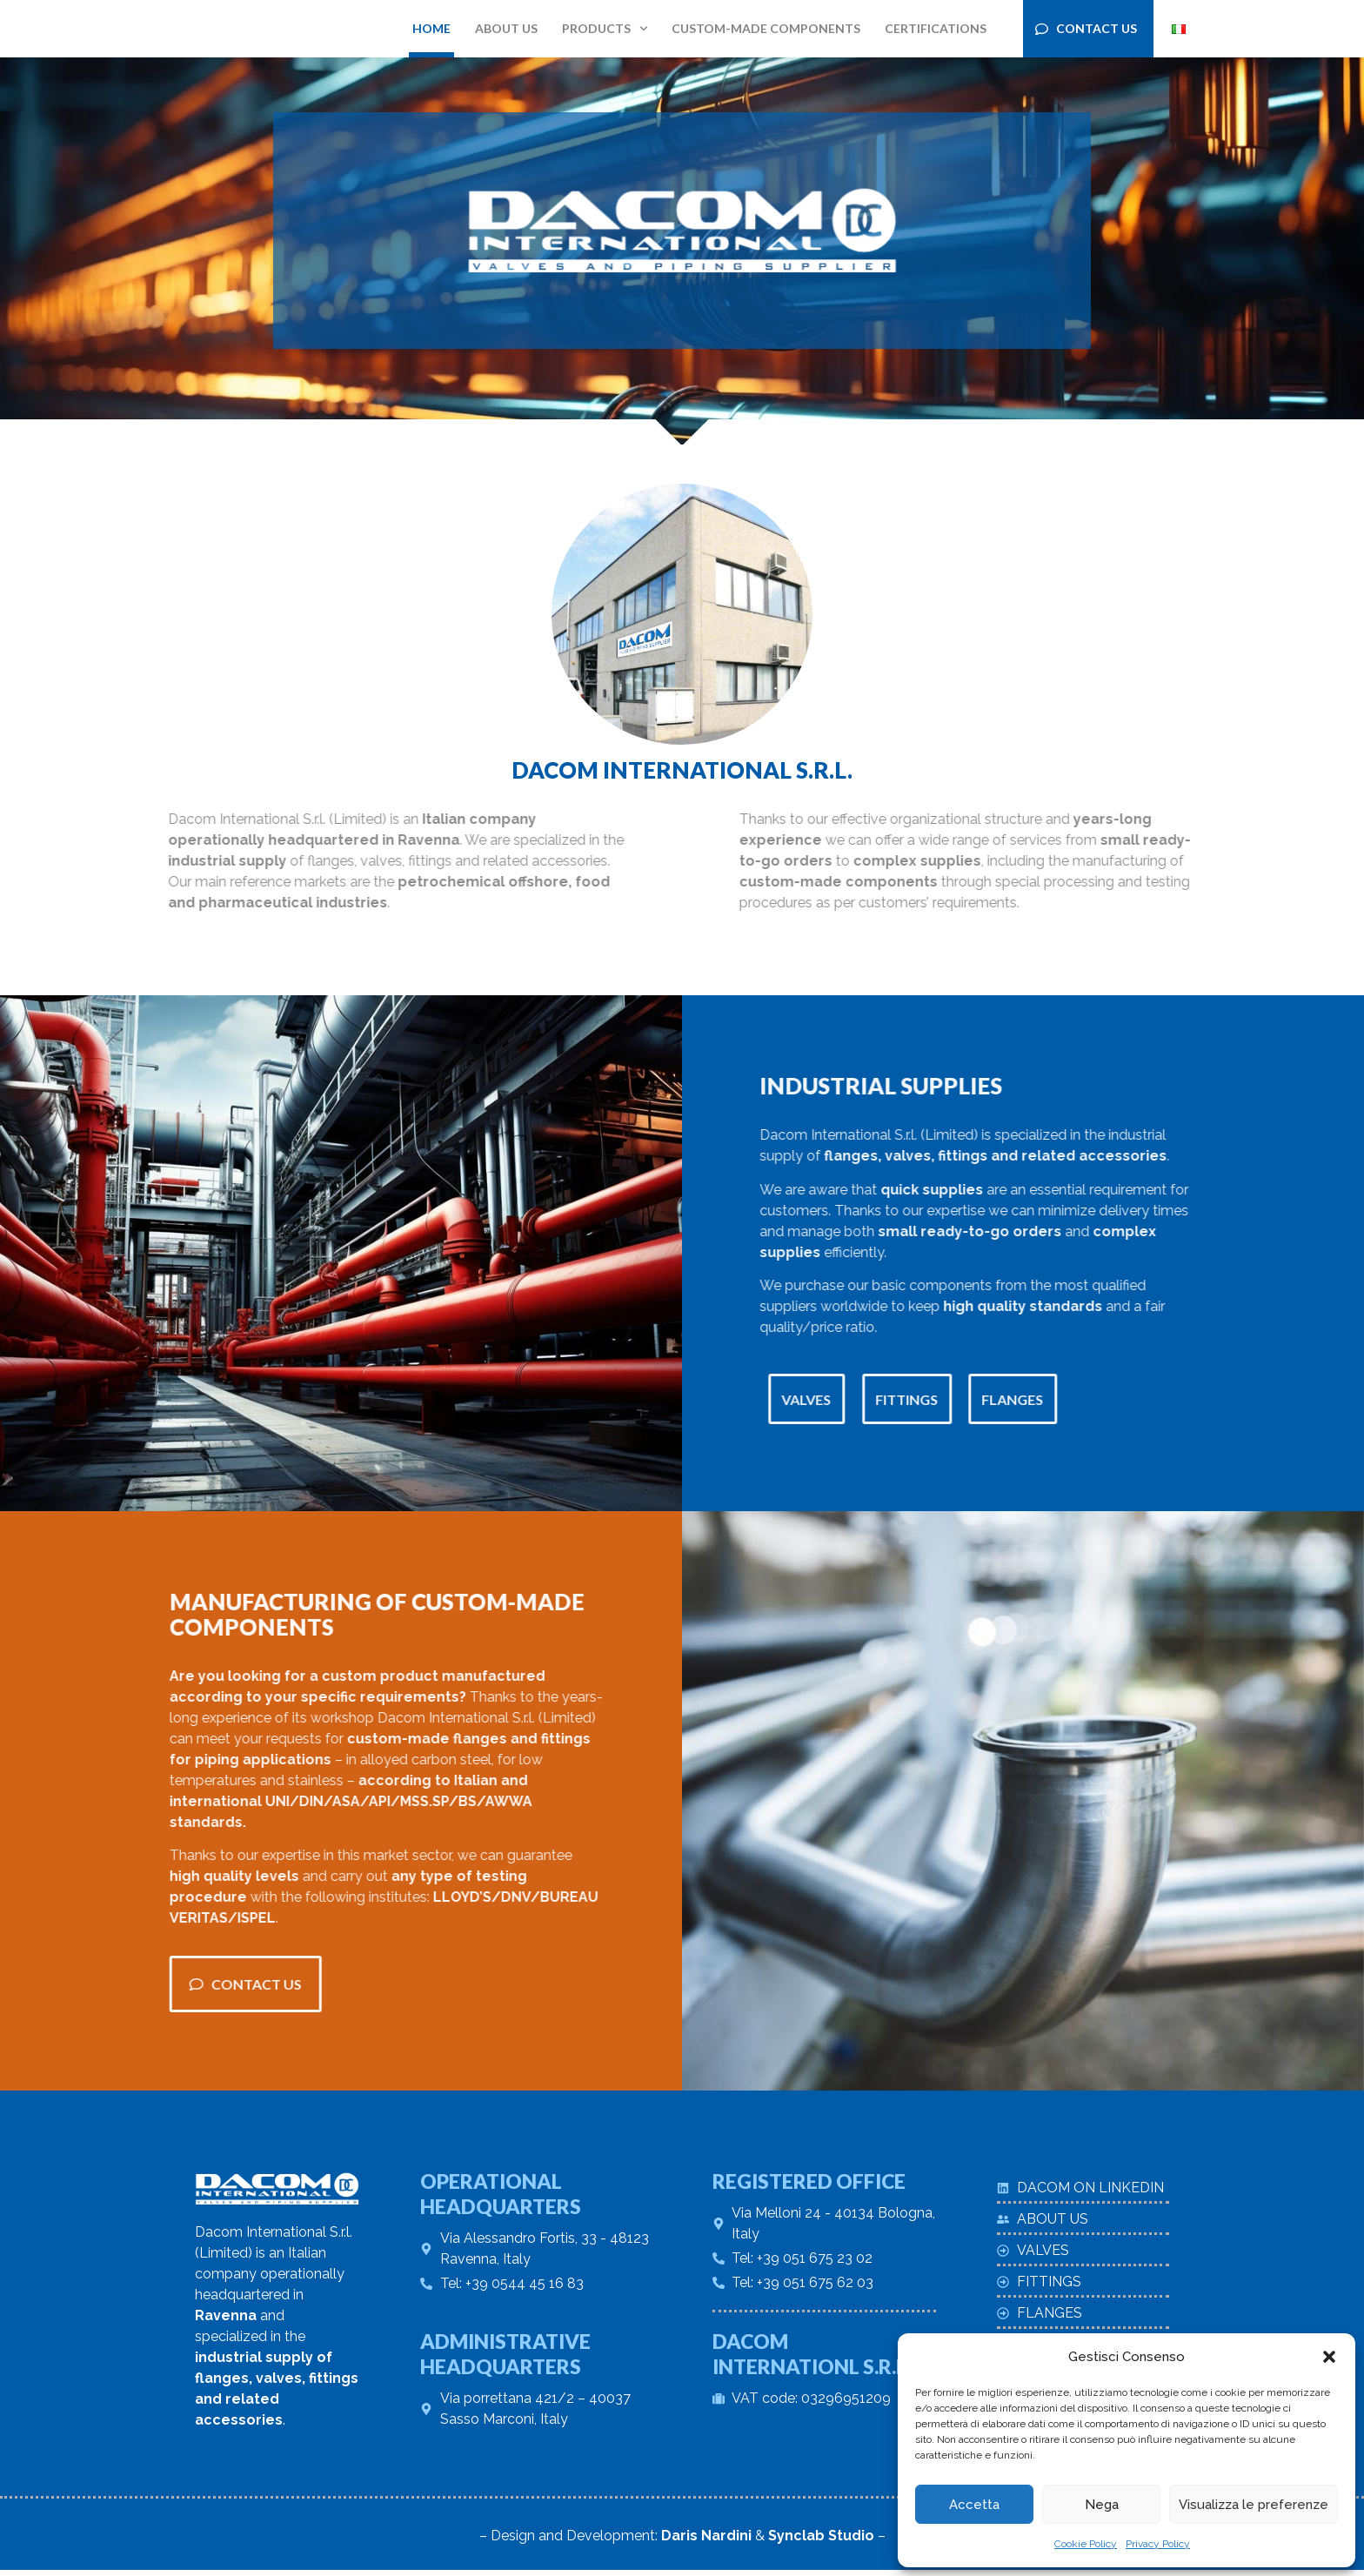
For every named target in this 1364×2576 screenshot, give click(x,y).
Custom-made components (766, 28)
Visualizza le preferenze (1253, 2504)
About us (506, 28)
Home (431, 28)
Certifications (935, 28)
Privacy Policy (1158, 2544)
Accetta (974, 2504)
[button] (1329, 2356)
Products (605, 29)
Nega (1102, 2504)
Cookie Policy (1085, 2544)
